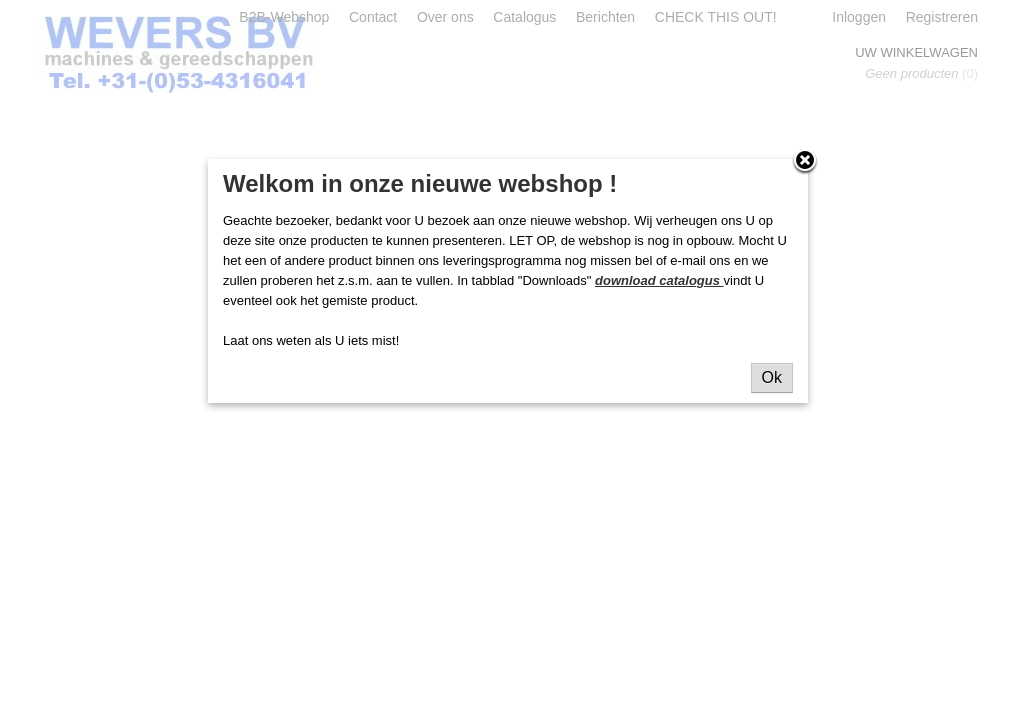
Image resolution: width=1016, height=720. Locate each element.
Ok (772, 377)
